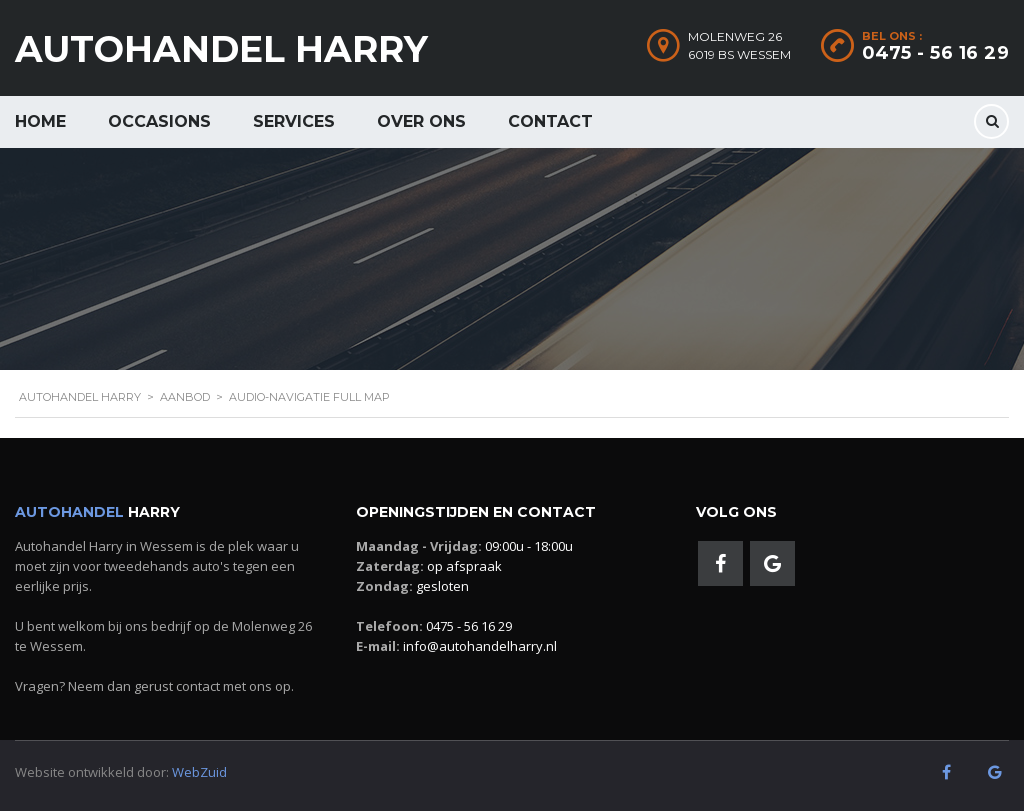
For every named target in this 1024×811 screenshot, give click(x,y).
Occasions (159, 121)
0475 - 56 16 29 (936, 53)
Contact (550, 121)
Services (294, 121)
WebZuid (199, 772)
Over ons (421, 121)
